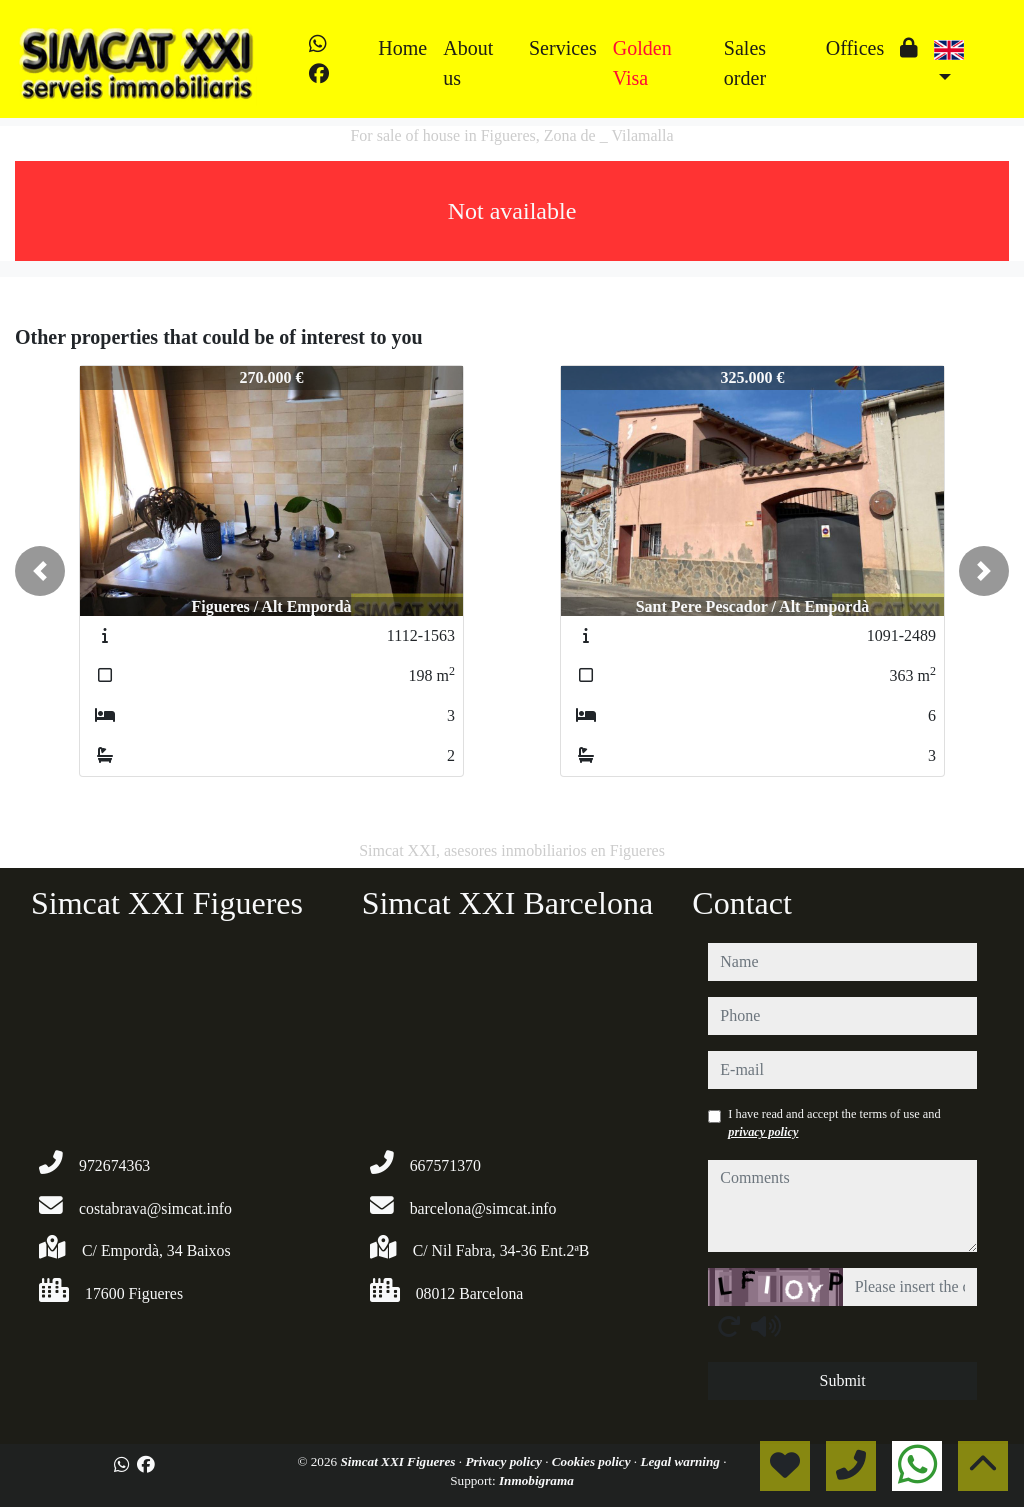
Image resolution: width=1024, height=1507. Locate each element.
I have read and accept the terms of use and (834, 1123)
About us (468, 63)
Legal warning (681, 1461)
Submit (843, 1380)
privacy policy (763, 1132)
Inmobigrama (536, 1480)
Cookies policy (593, 1461)
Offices (855, 48)
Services (563, 48)
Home (402, 48)
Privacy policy (505, 1461)
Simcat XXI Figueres (399, 1461)
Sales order (745, 63)
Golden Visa (642, 63)
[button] (40, 571)
